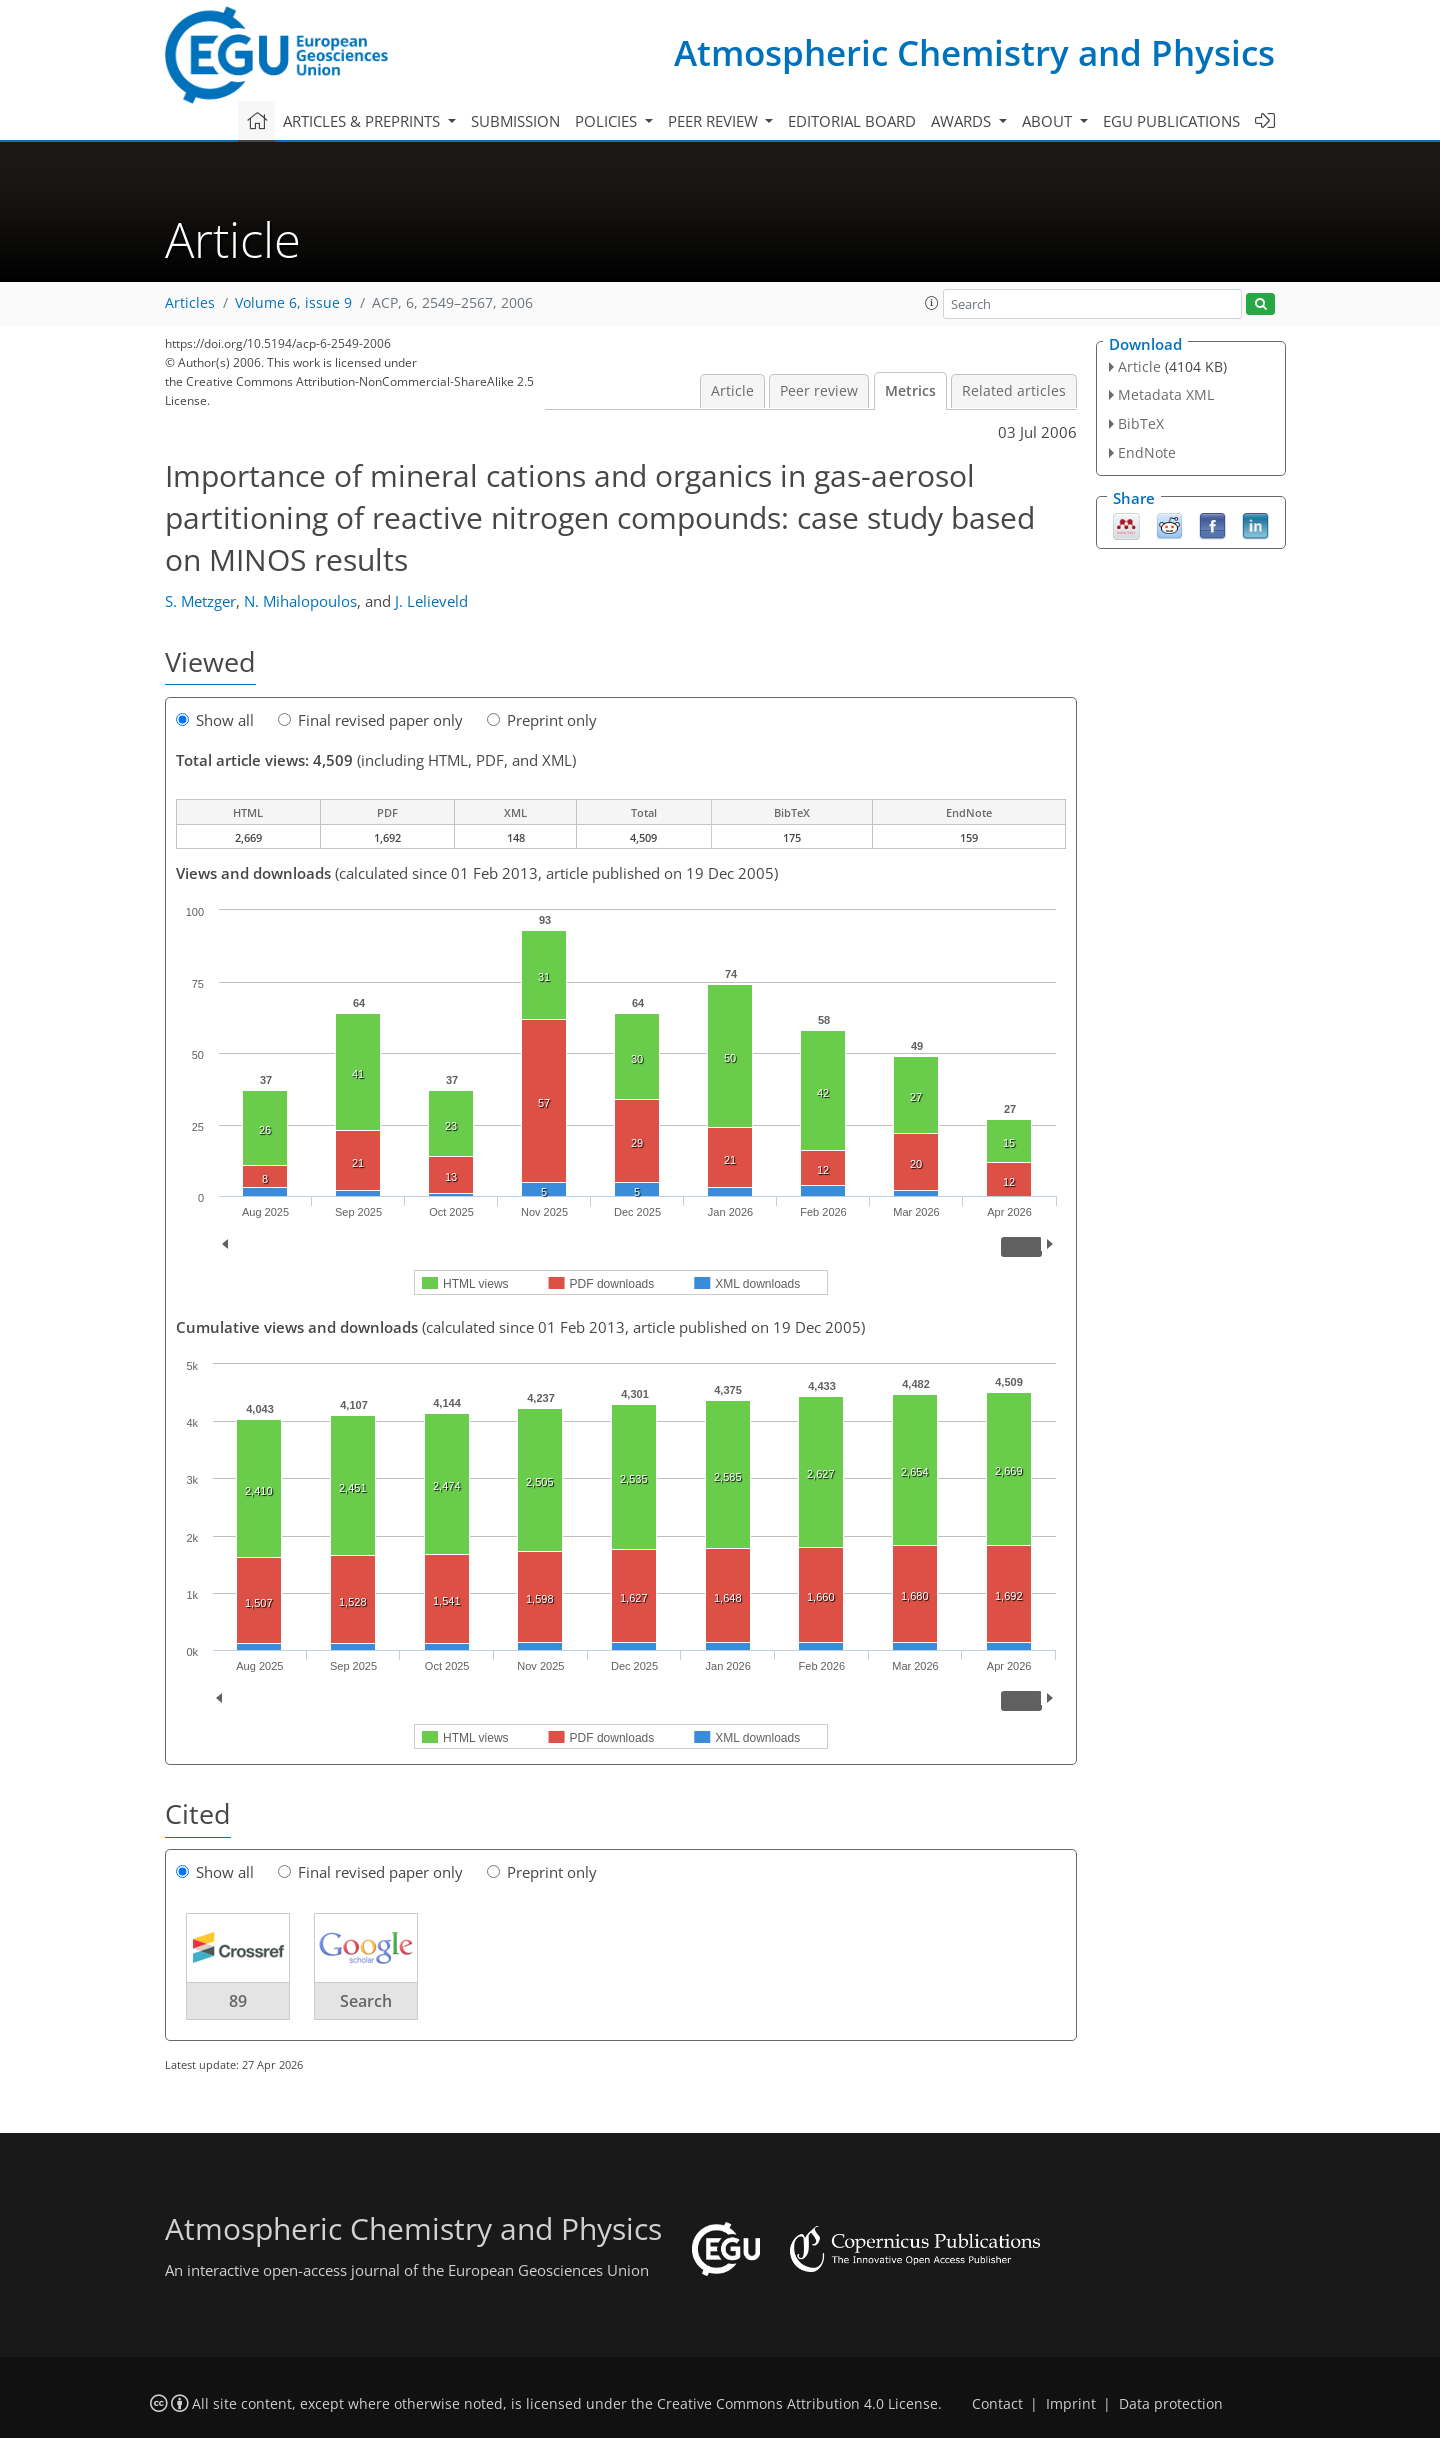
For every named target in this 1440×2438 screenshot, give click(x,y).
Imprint (1071, 2404)
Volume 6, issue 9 (293, 303)
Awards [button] (963, 121)
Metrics (910, 391)
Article (732, 391)
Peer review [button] (715, 121)
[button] (932, 303)
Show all (215, 720)
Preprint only (542, 720)
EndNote (1147, 452)
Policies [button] (608, 121)
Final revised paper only (370, 720)
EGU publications (1171, 121)
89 (238, 2001)
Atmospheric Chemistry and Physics (974, 52)
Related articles (1014, 391)
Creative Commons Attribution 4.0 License (797, 2404)
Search (366, 2001)
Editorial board (852, 121)
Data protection (1171, 2404)
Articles (190, 303)
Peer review (819, 391)
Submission (515, 121)
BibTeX (1141, 423)
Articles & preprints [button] (363, 121)
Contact (997, 2404)
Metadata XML (1166, 394)
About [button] (1049, 121)
